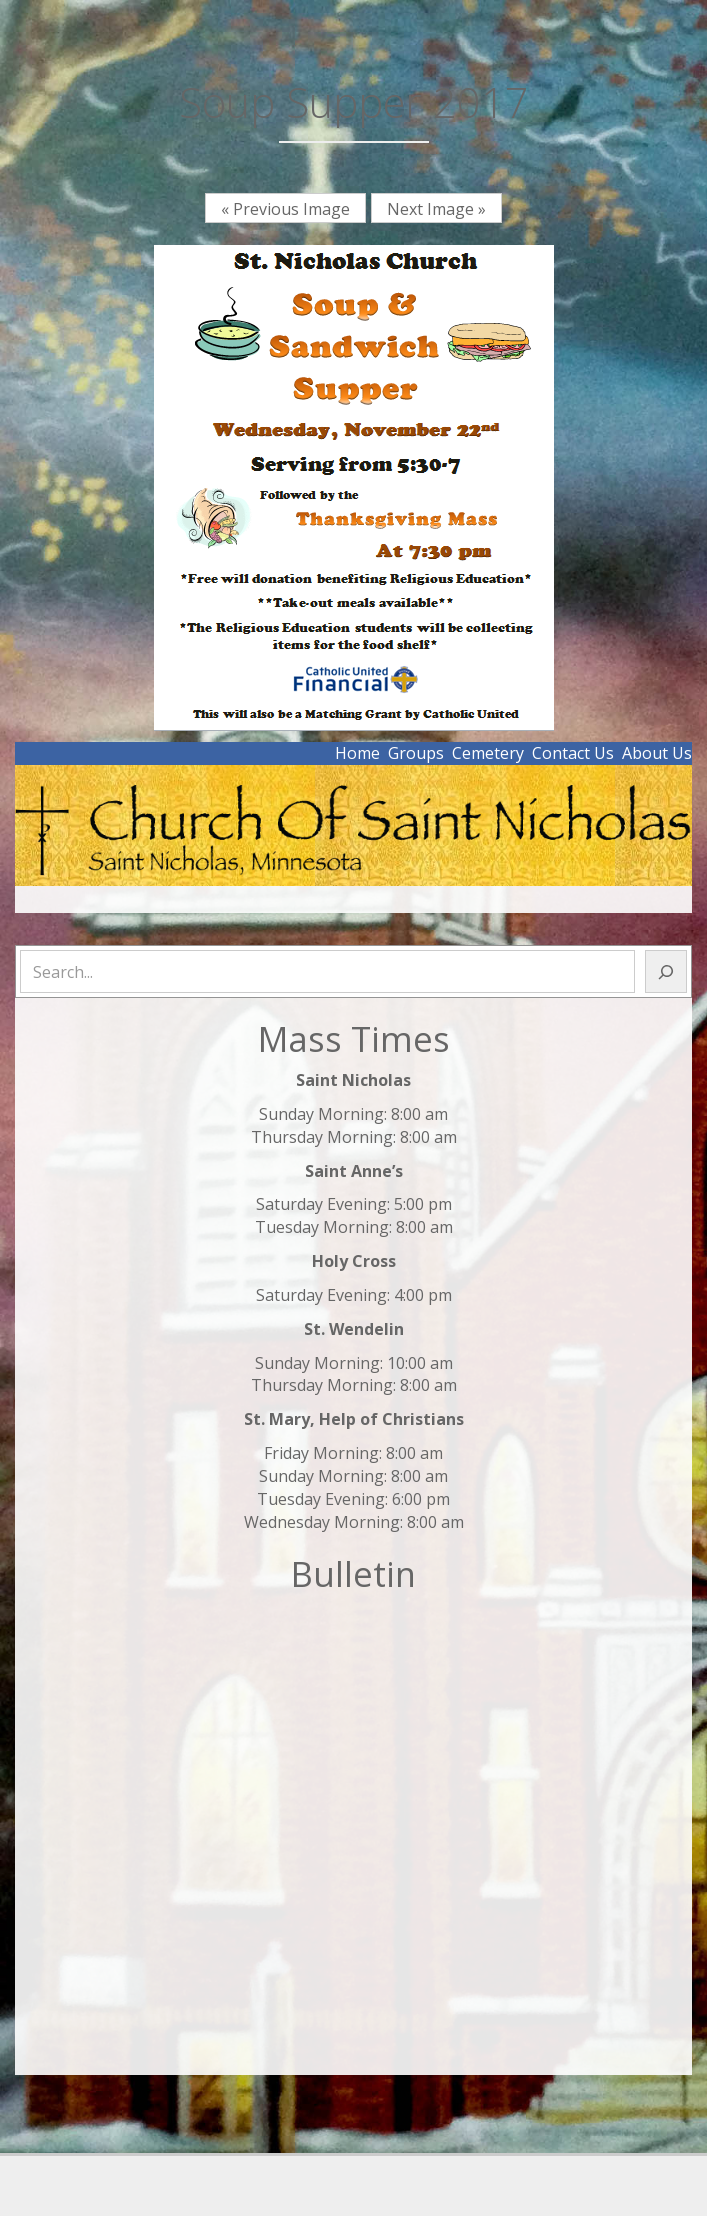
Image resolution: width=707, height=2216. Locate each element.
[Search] (666, 971)
